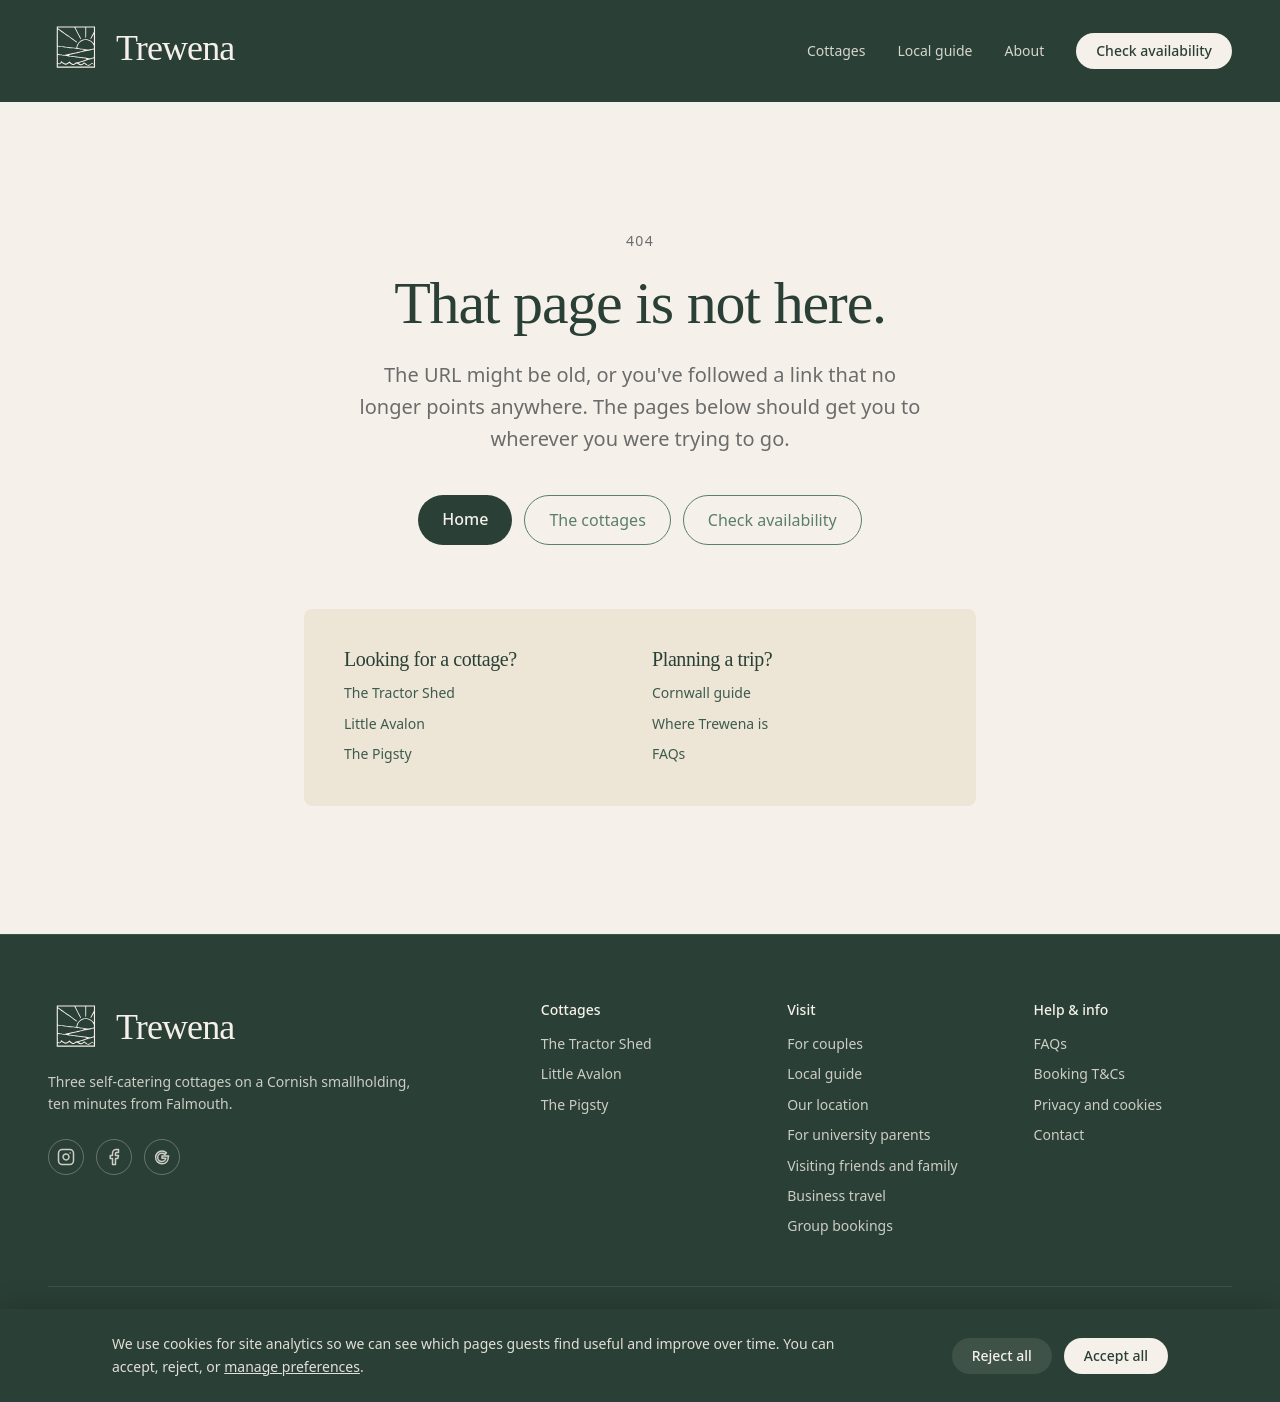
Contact (1059, 1134)
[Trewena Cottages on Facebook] (114, 1157)
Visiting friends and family (872, 1165)
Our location (827, 1104)
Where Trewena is (710, 723)
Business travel (836, 1195)
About (1024, 50)
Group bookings (840, 1225)
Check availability (1154, 50)
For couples (825, 1043)
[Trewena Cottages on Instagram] (66, 1157)
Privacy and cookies (1098, 1104)
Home (465, 519)
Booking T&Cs (1079, 1073)
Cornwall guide (701, 692)
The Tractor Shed (399, 692)
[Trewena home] (141, 51)
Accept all (1116, 1355)
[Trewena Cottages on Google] (162, 1157)
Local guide (934, 50)
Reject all (1002, 1355)
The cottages (597, 520)
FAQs (668, 753)
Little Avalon (384, 723)
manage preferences (292, 1366)
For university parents (858, 1134)
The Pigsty (378, 753)
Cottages (836, 50)
